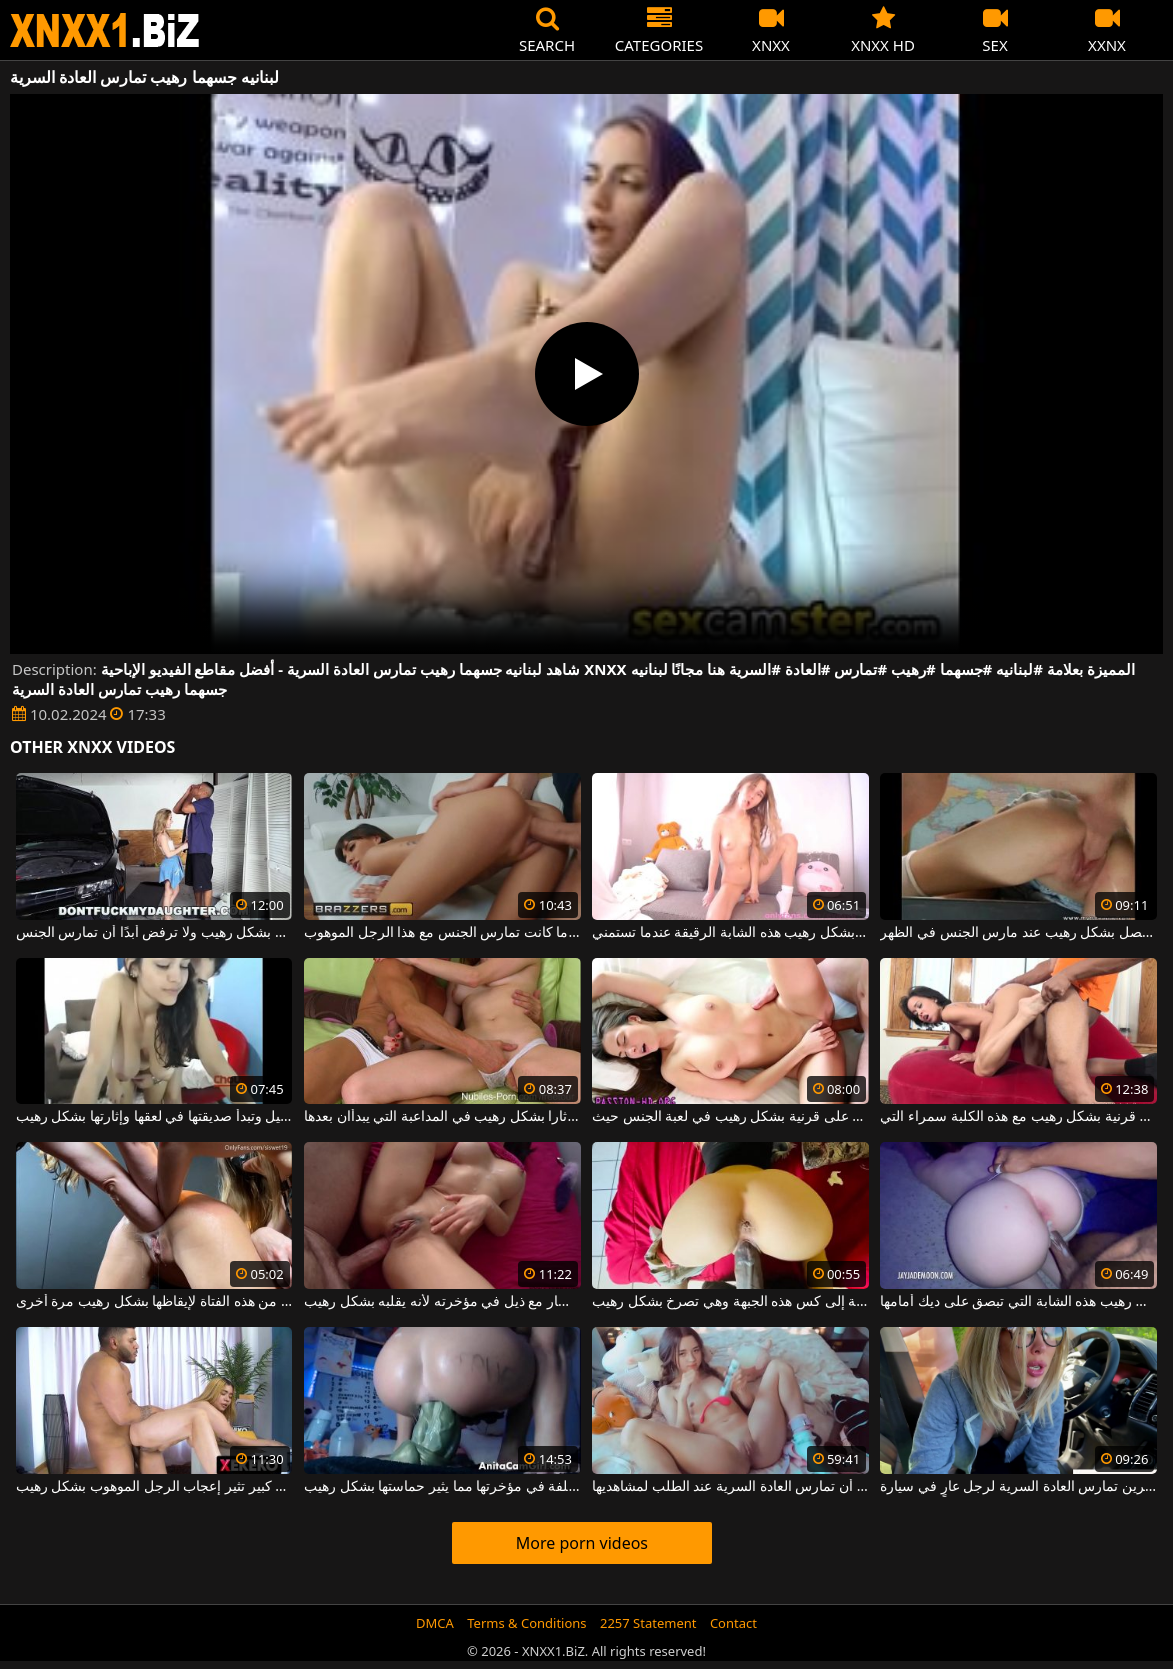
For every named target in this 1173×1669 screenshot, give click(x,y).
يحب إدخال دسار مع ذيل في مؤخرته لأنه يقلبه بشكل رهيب (442, 1302)
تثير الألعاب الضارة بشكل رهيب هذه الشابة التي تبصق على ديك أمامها (1018, 1302)
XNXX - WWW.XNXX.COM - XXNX (105, 30)
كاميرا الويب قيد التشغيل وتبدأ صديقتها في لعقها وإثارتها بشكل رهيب (154, 1117)
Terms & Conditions (526, 1623)
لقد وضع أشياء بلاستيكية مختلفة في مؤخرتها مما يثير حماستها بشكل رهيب (442, 1487)
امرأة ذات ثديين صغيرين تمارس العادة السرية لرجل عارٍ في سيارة (1018, 1487)
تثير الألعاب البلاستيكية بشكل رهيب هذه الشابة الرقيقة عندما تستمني (730, 933)
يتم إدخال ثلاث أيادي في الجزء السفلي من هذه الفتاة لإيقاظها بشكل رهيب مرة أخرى (154, 1302)
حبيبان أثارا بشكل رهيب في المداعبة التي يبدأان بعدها (442, 1117)
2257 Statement (648, 1623)
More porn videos (582, 1543)
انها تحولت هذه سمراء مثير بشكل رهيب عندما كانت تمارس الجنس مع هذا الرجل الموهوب (442, 933)
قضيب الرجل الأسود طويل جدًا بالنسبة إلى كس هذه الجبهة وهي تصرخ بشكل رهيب (730, 1302)
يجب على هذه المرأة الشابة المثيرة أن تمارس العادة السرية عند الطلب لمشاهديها (730, 1487)
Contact (733, 1623)
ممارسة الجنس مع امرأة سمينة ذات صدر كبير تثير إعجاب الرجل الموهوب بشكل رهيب (154, 1487)
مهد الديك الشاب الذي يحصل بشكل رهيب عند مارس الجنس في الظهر (1018, 933)
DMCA (435, 1623)
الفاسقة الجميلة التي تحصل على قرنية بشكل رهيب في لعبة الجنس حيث (730, 1117)
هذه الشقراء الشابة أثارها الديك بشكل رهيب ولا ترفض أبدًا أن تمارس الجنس (154, 933)
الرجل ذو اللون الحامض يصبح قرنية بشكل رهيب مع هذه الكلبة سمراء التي (1018, 1117)
